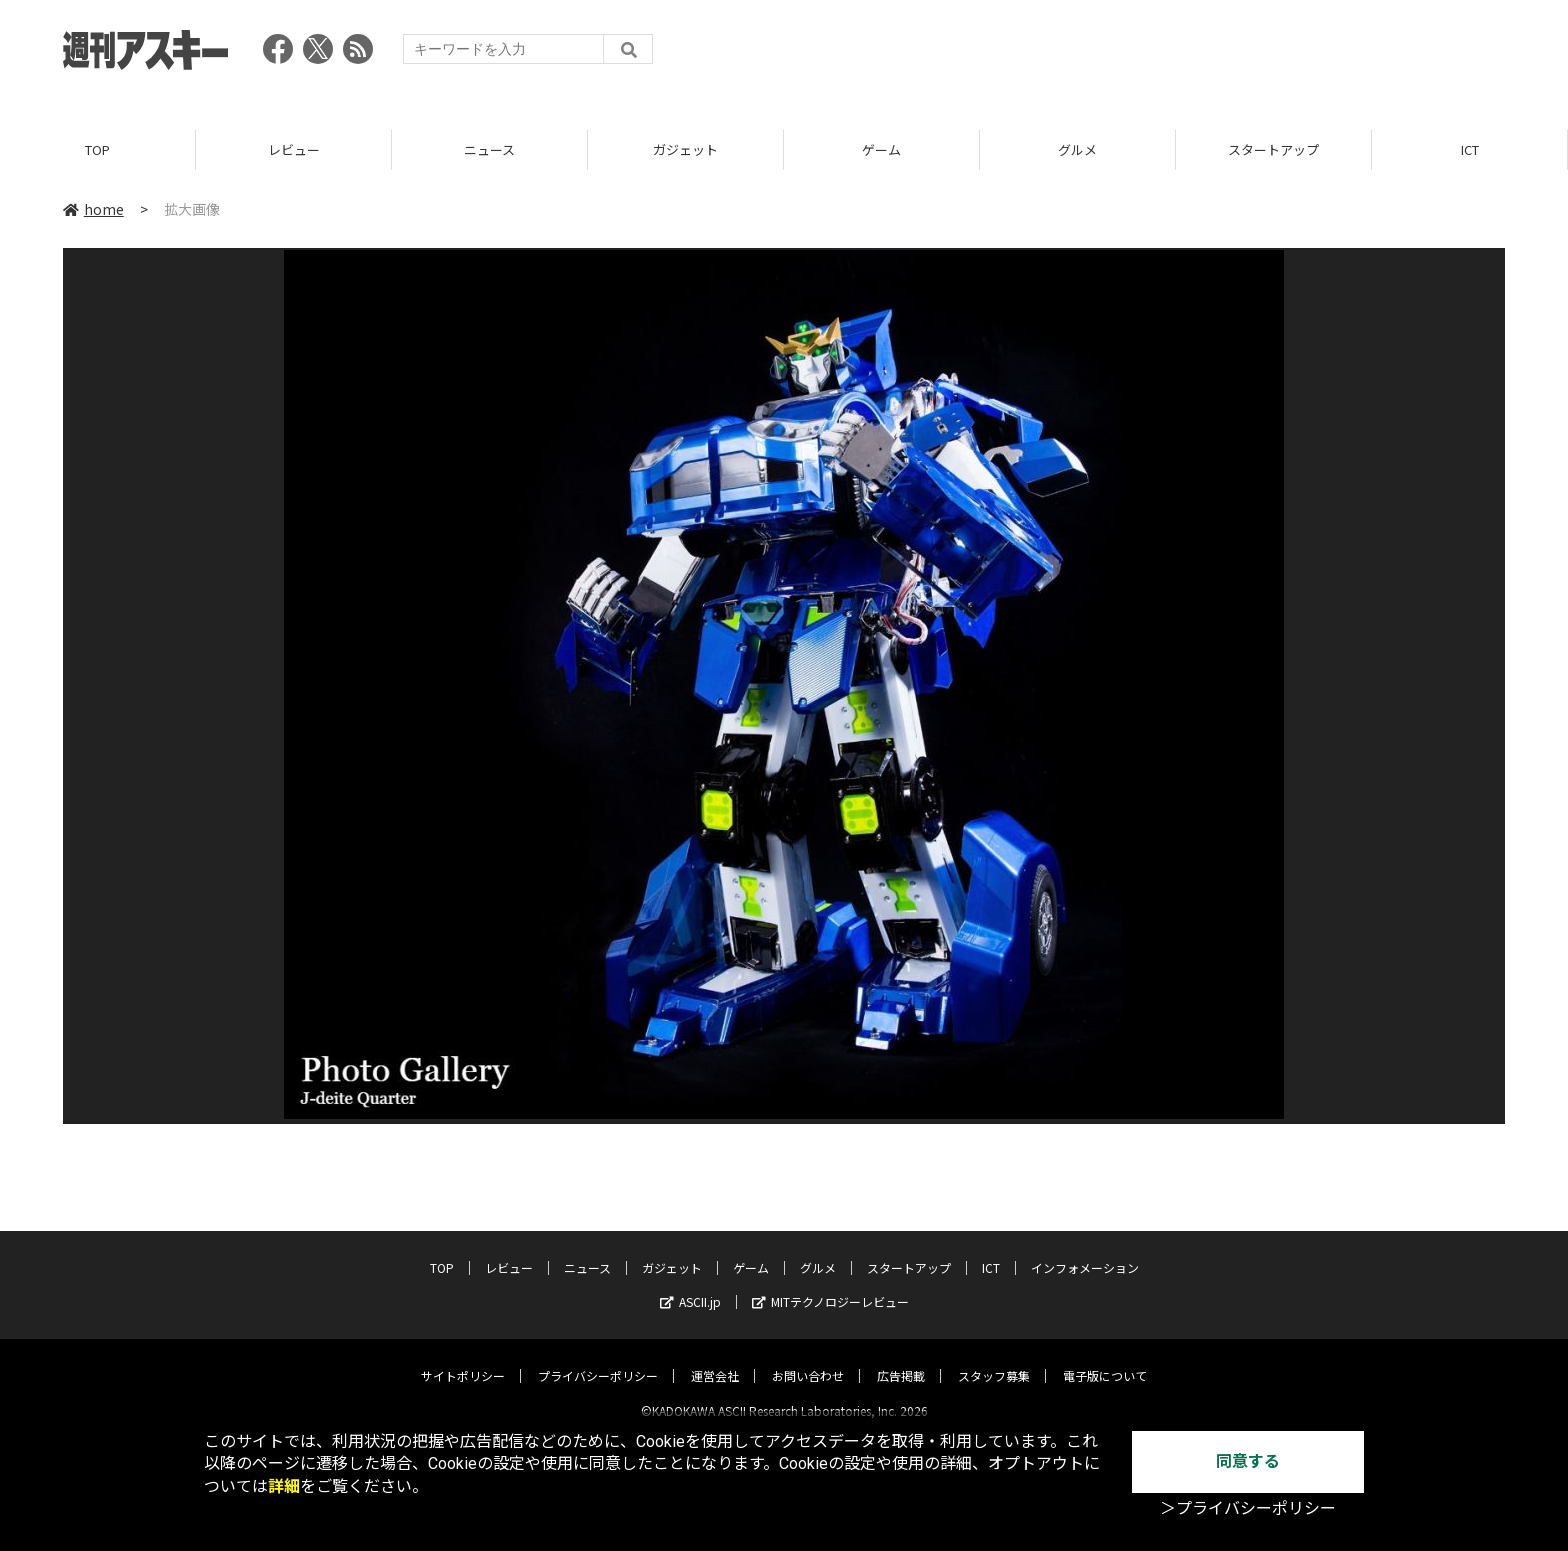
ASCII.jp (690, 1284)
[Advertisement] (1141, 55)
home (93, 209)
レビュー (294, 149)
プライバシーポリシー (598, 1358)
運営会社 (715, 1358)
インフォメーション (1085, 1250)
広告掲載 (901, 1358)
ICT (1470, 149)
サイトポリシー (463, 1358)
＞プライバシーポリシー (1248, 1508)
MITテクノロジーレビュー (830, 1284)
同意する (1248, 1461)
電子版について (1105, 1358)
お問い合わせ (808, 1358)
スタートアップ (1273, 149)
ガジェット (685, 149)
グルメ (1077, 149)
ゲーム (881, 149)
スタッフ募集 (994, 1358)
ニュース (489, 149)
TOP (97, 149)
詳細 (284, 1486)
